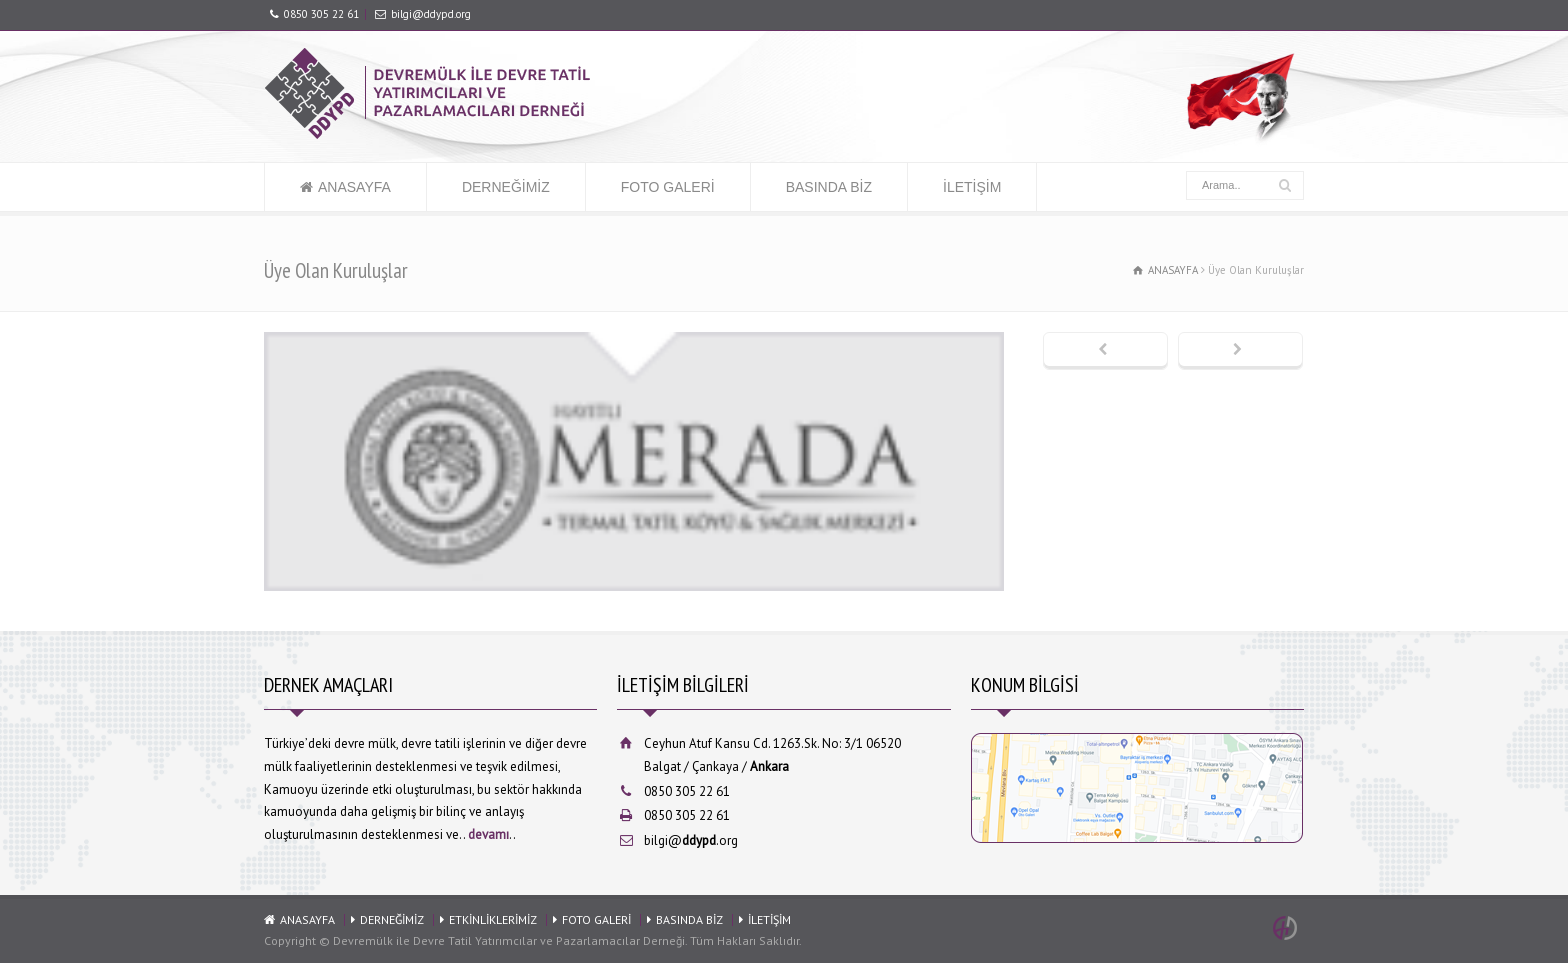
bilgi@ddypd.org (431, 14)
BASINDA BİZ (829, 187)
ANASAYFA (354, 187)
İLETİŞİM (972, 187)
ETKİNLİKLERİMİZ (493, 919)
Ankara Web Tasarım (1288, 928)
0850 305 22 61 (321, 14)
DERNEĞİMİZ (506, 187)
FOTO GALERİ (668, 187)
